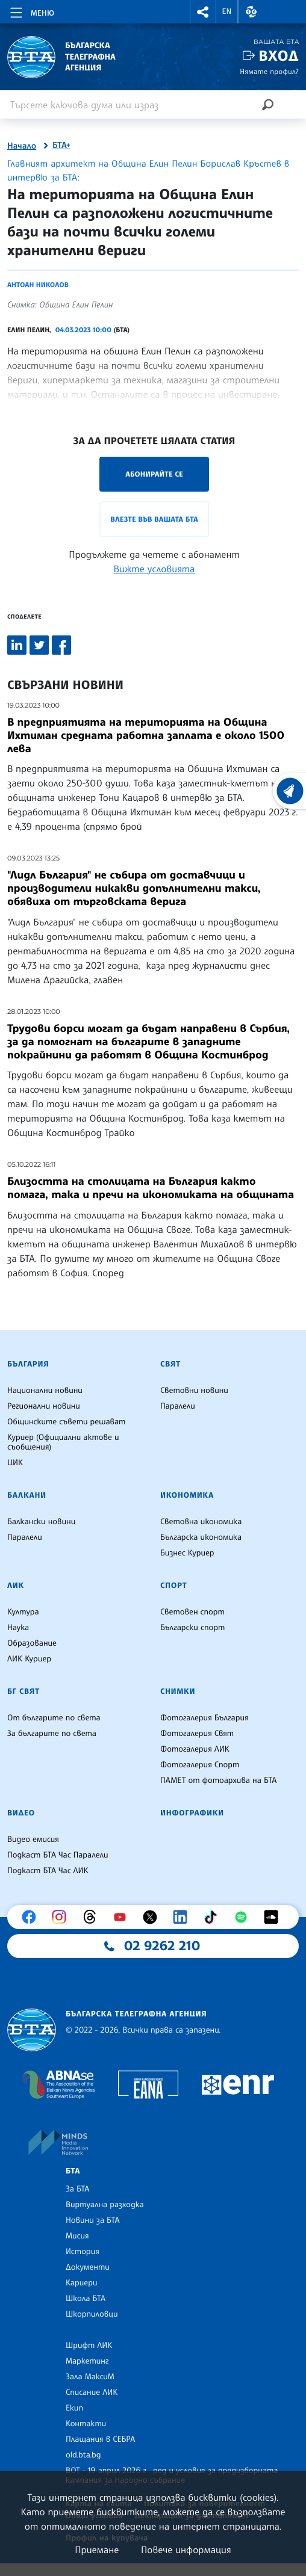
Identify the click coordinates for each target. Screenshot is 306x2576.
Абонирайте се (154, 473)
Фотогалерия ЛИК (195, 1749)
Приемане (97, 2550)
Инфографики (192, 1813)
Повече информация (186, 2550)
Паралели (177, 1406)
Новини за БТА (93, 2220)
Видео (21, 1813)
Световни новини (194, 1390)
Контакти (86, 2424)
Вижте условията (154, 569)
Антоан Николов (38, 284)
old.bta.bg (83, 2455)
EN (227, 11)
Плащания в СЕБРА (100, 2439)
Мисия (77, 2236)
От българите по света (54, 1718)
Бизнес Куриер (187, 1553)
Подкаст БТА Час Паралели (57, 1855)
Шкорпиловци (92, 2314)
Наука (18, 1627)
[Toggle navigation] (31, 11)
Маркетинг (87, 2361)
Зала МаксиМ (90, 2377)
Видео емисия (33, 1839)
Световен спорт (192, 1612)
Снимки (177, 1691)
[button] (203, 11)
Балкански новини (41, 1522)
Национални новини (45, 1390)
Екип (74, 2408)
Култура (23, 1612)
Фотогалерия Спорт (199, 1765)
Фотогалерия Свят (197, 1733)
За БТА (77, 2189)
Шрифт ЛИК (89, 2345)
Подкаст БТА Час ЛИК (48, 1871)
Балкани (26, 1495)
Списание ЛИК (91, 2392)
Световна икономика (201, 1522)
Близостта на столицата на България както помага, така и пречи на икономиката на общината (150, 1188)
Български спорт (192, 1627)
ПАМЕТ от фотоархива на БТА (218, 1780)
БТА (73, 2171)
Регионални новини (43, 1406)
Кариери (82, 2283)
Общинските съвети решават (66, 1422)
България (28, 1364)
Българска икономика (201, 1537)
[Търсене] (267, 104)
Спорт (173, 1585)
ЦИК (15, 1463)
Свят (170, 1364)
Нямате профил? (269, 71)
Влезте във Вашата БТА (154, 519)
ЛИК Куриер (29, 1659)
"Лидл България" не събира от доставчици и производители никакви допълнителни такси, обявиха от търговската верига (133, 888)
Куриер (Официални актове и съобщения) (63, 1442)
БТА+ (61, 145)
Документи (88, 2267)
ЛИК (15, 1585)
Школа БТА (85, 2298)
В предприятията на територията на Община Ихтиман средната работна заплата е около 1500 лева (145, 735)
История (82, 2251)
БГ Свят (23, 1691)
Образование (32, 1643)
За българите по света (51, 1733)
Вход (278, 55)
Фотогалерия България (204, 1718)
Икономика (187, 1495)
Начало (21, 146)
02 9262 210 (162, 1946)
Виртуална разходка (105, 2205)
